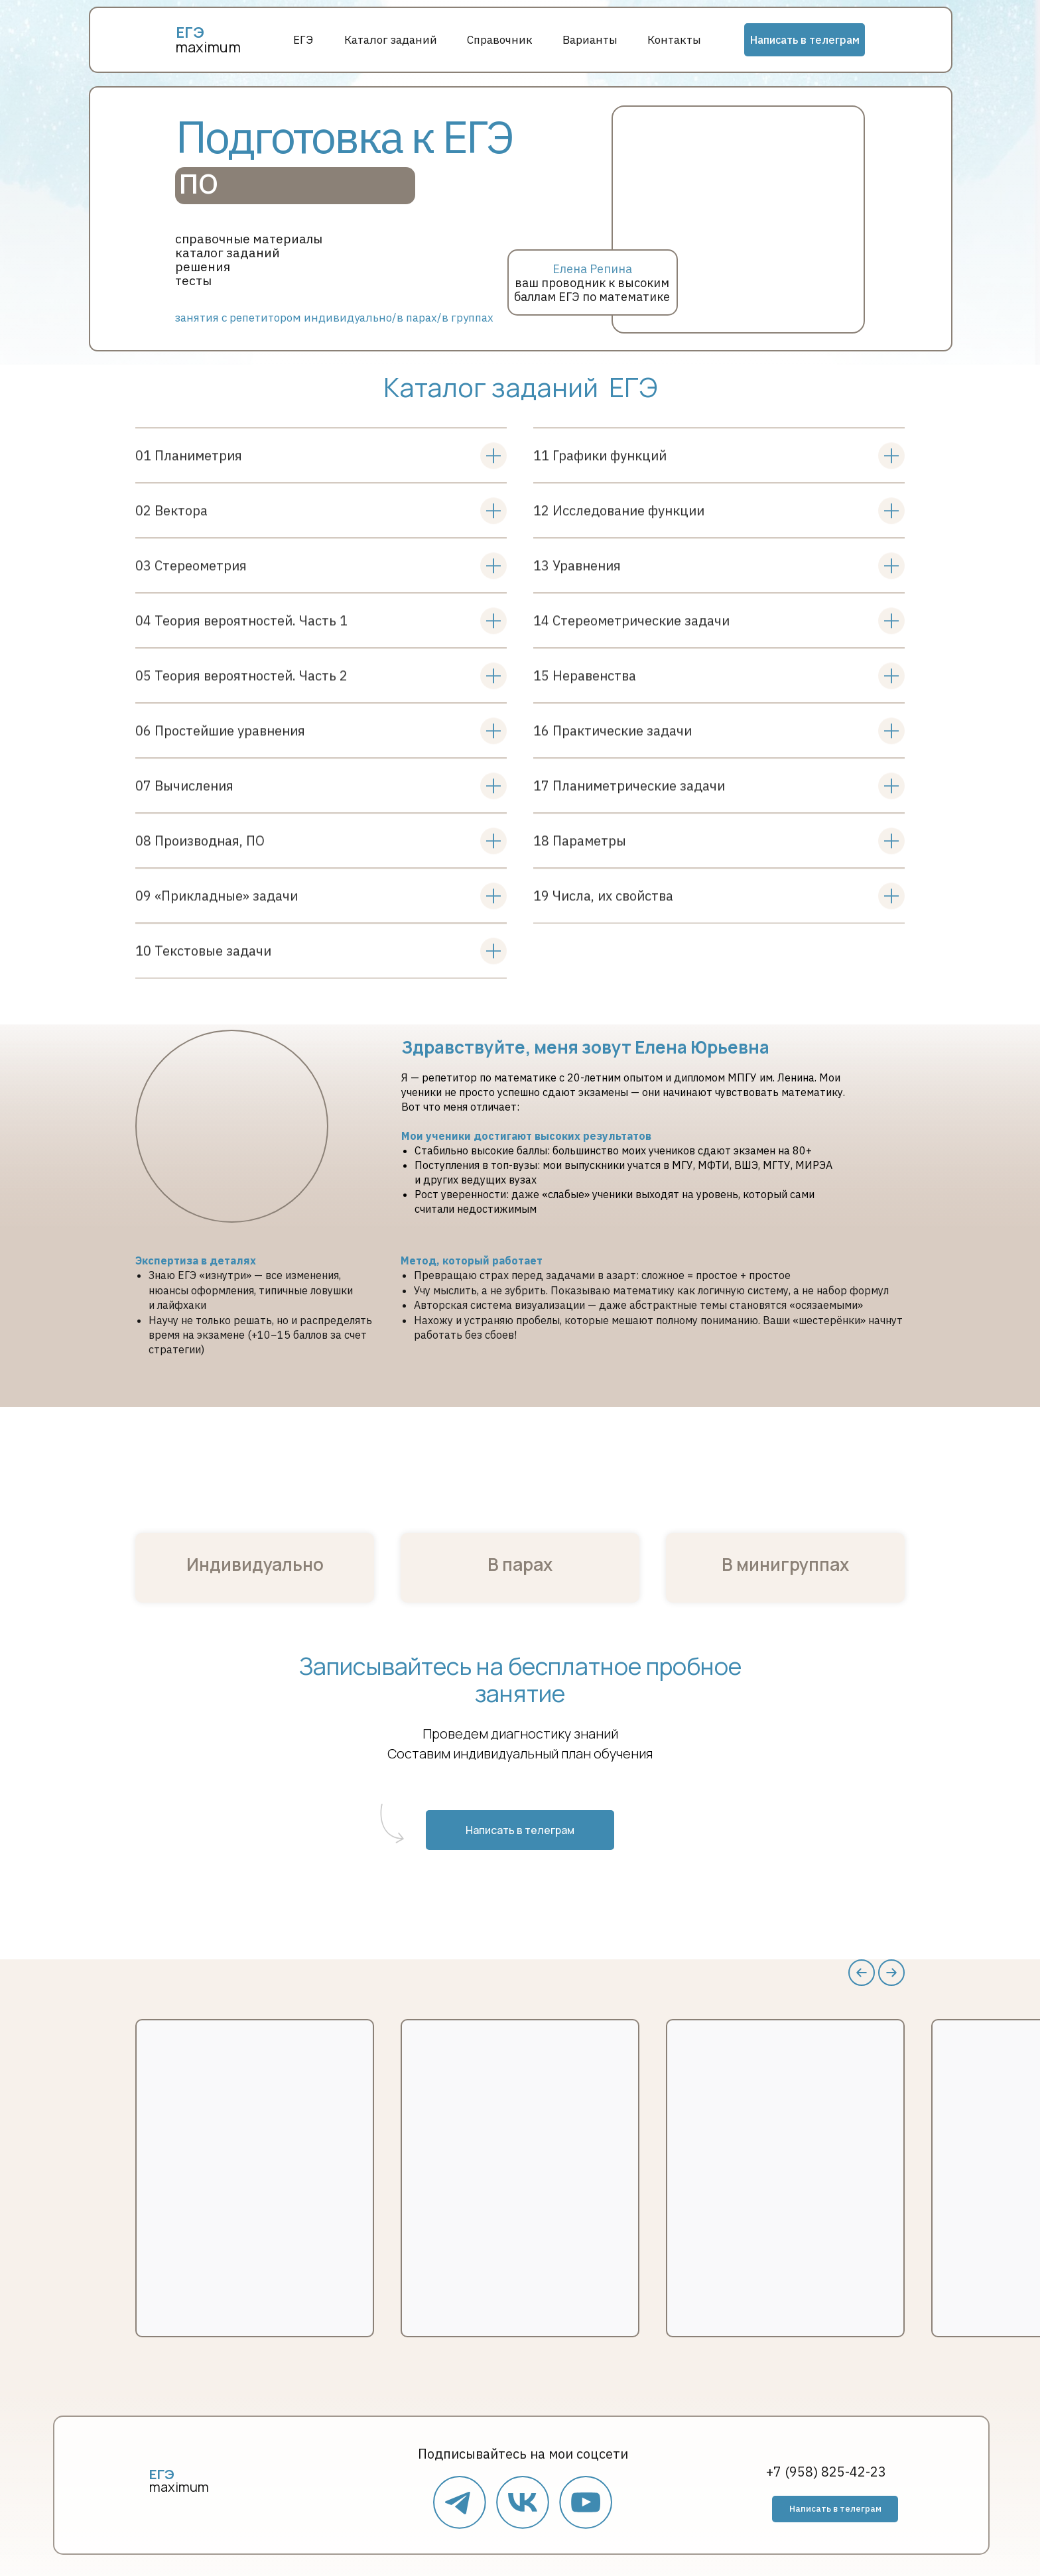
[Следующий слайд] (891, 1972)
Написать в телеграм (805, 39)
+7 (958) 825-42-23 (826, 2472)
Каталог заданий (390, 39)
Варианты (590, 39)
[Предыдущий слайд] (861, 1972)
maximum (208, 47)
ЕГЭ (303, 39)
